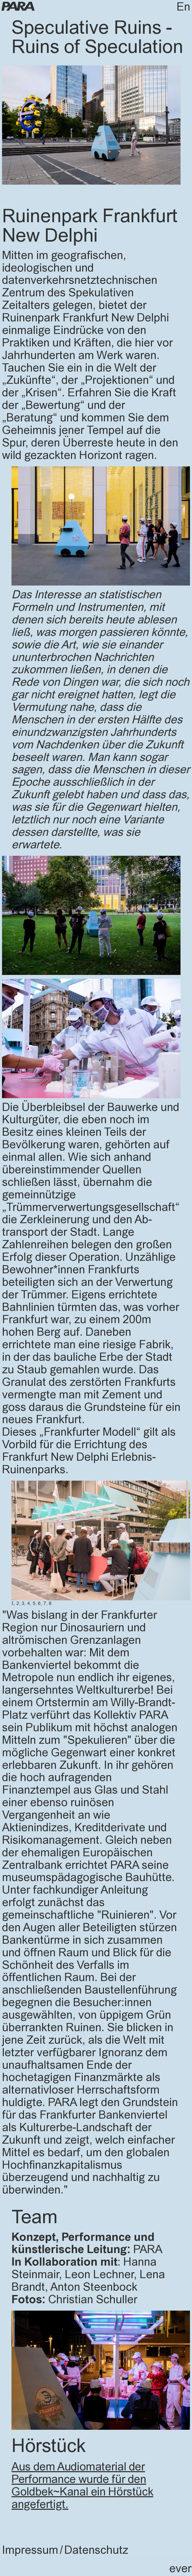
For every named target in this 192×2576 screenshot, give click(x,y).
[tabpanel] (100, 1540)
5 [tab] (34, 1603)
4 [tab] (28, 1603)
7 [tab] (44, 1603)
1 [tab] (12, 1603)
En (183, 7)
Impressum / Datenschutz (65, 2551)
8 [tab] (50, 1603)
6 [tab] (39, 1603)
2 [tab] (17, 1603)
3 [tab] (23, 1603)
